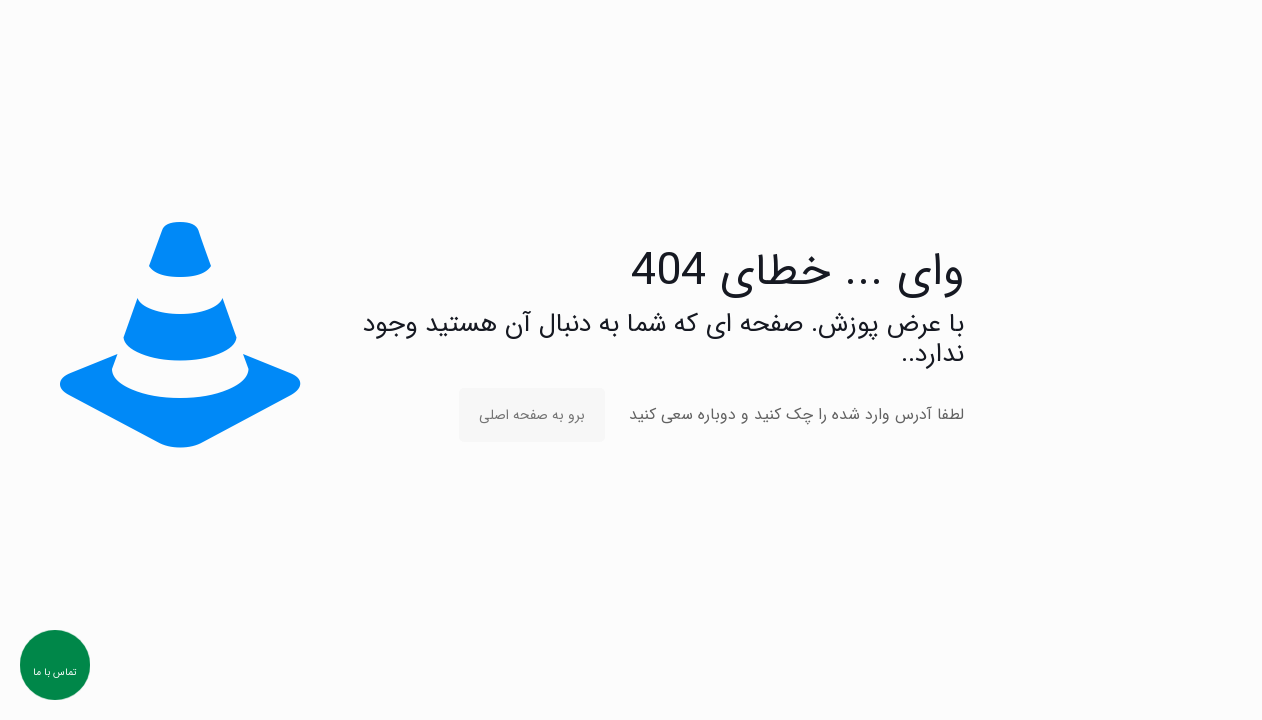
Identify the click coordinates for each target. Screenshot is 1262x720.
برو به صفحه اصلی (532, 415)
